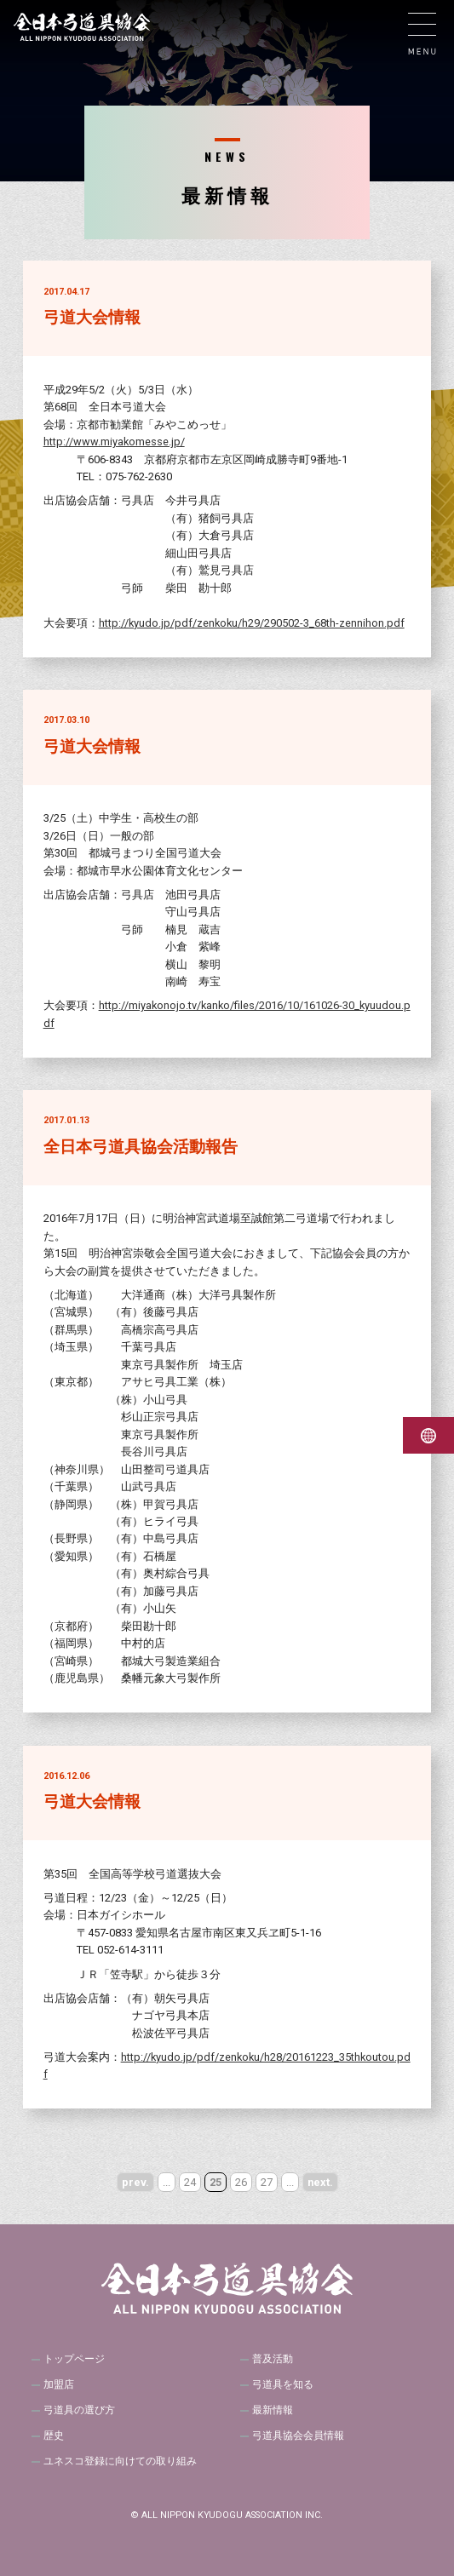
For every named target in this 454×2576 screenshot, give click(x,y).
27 (267, 2182)
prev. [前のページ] (135, 2182)
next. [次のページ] (320, 2182)
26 (241, 2182)
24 (190, 2182)
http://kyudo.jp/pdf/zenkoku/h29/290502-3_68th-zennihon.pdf (252, 623)
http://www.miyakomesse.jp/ (114, 441)
